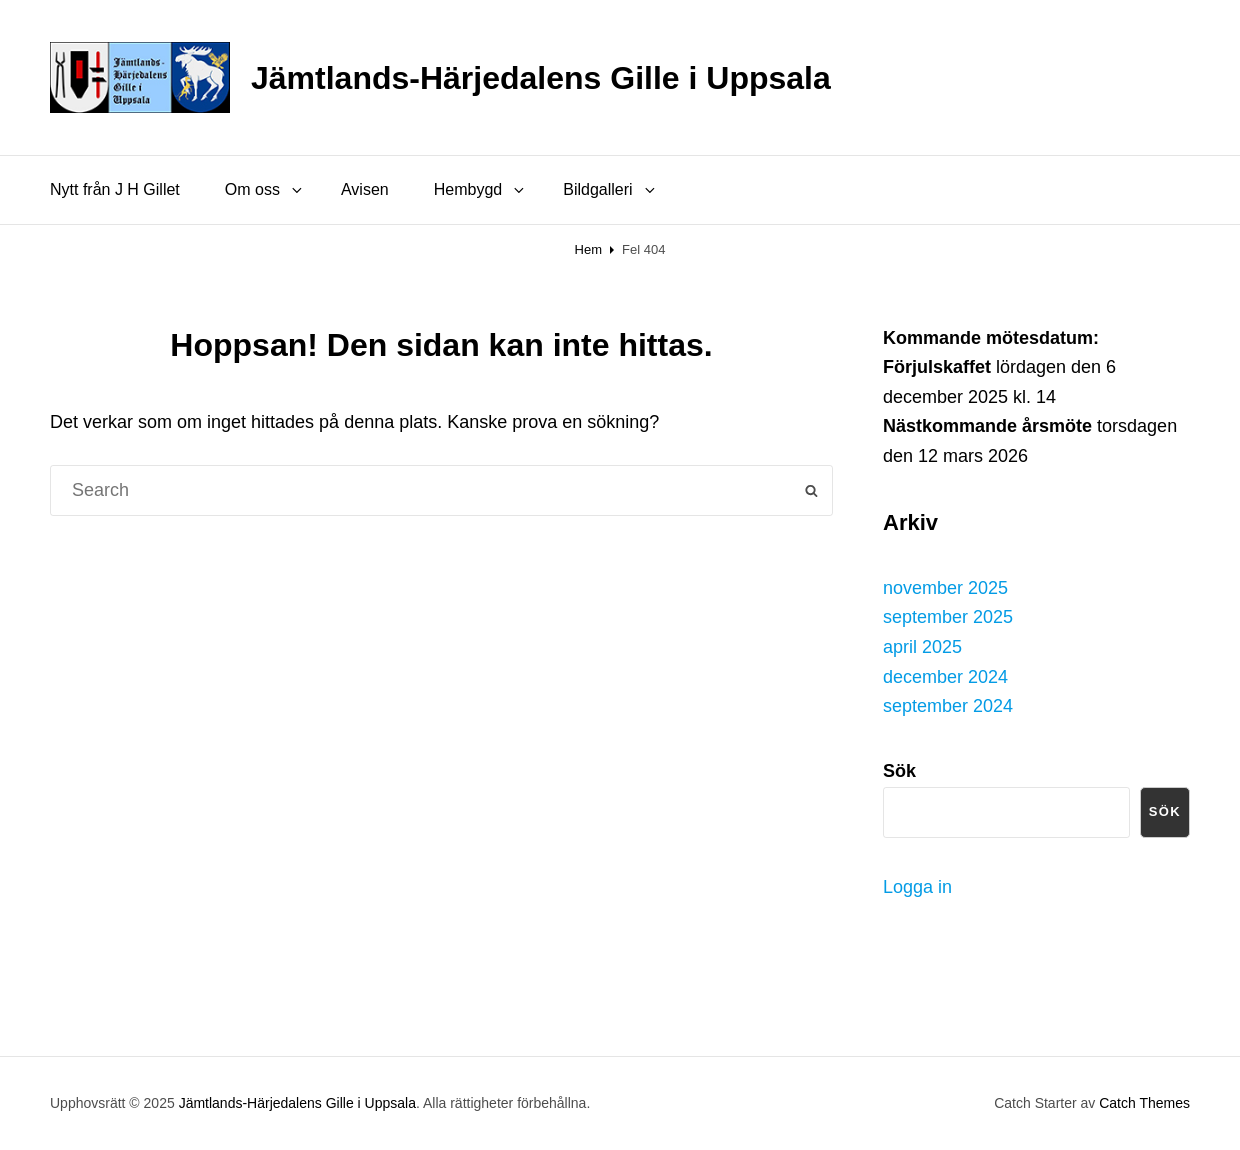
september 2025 (948, 617)
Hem (588, 249)
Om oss (265, 189)
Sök (1165, 811)
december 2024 (945, 677)
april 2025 (922, 647)
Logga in (917, 887)
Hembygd (480, 189)
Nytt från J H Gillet (115, 189)
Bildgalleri (610, 189)
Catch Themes (1144, 1103)
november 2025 (945, 588)
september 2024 (948, 706)
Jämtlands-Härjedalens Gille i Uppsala (541, 78)
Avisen (365, 189)
